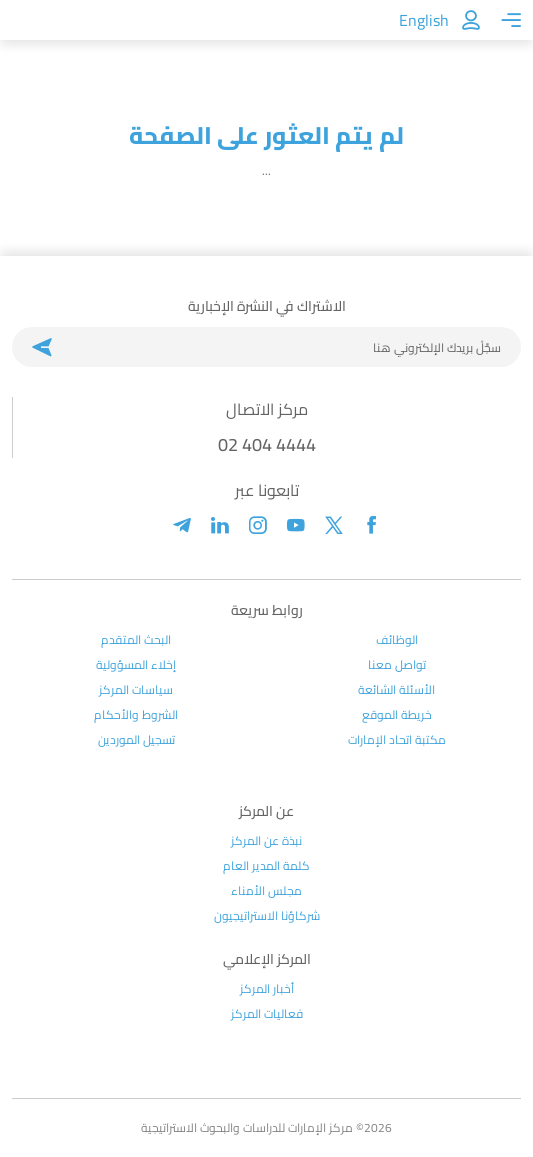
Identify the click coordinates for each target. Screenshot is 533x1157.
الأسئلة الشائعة (396, 690)
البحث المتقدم (136, 640)
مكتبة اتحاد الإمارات (397, 740)
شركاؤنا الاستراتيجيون (267, 916)
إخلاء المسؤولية (136, 665)
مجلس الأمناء (266, 891)
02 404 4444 (267, 444)
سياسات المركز (136, 690)
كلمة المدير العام (266, 866)
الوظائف (397, 640)
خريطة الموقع (397, 715)
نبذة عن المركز (266, 841)
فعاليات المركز (267, 1014)
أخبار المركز (267, 989)
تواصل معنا (397, 665)
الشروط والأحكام (136, 715)
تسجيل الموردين (136, 740)
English (424, 20)
